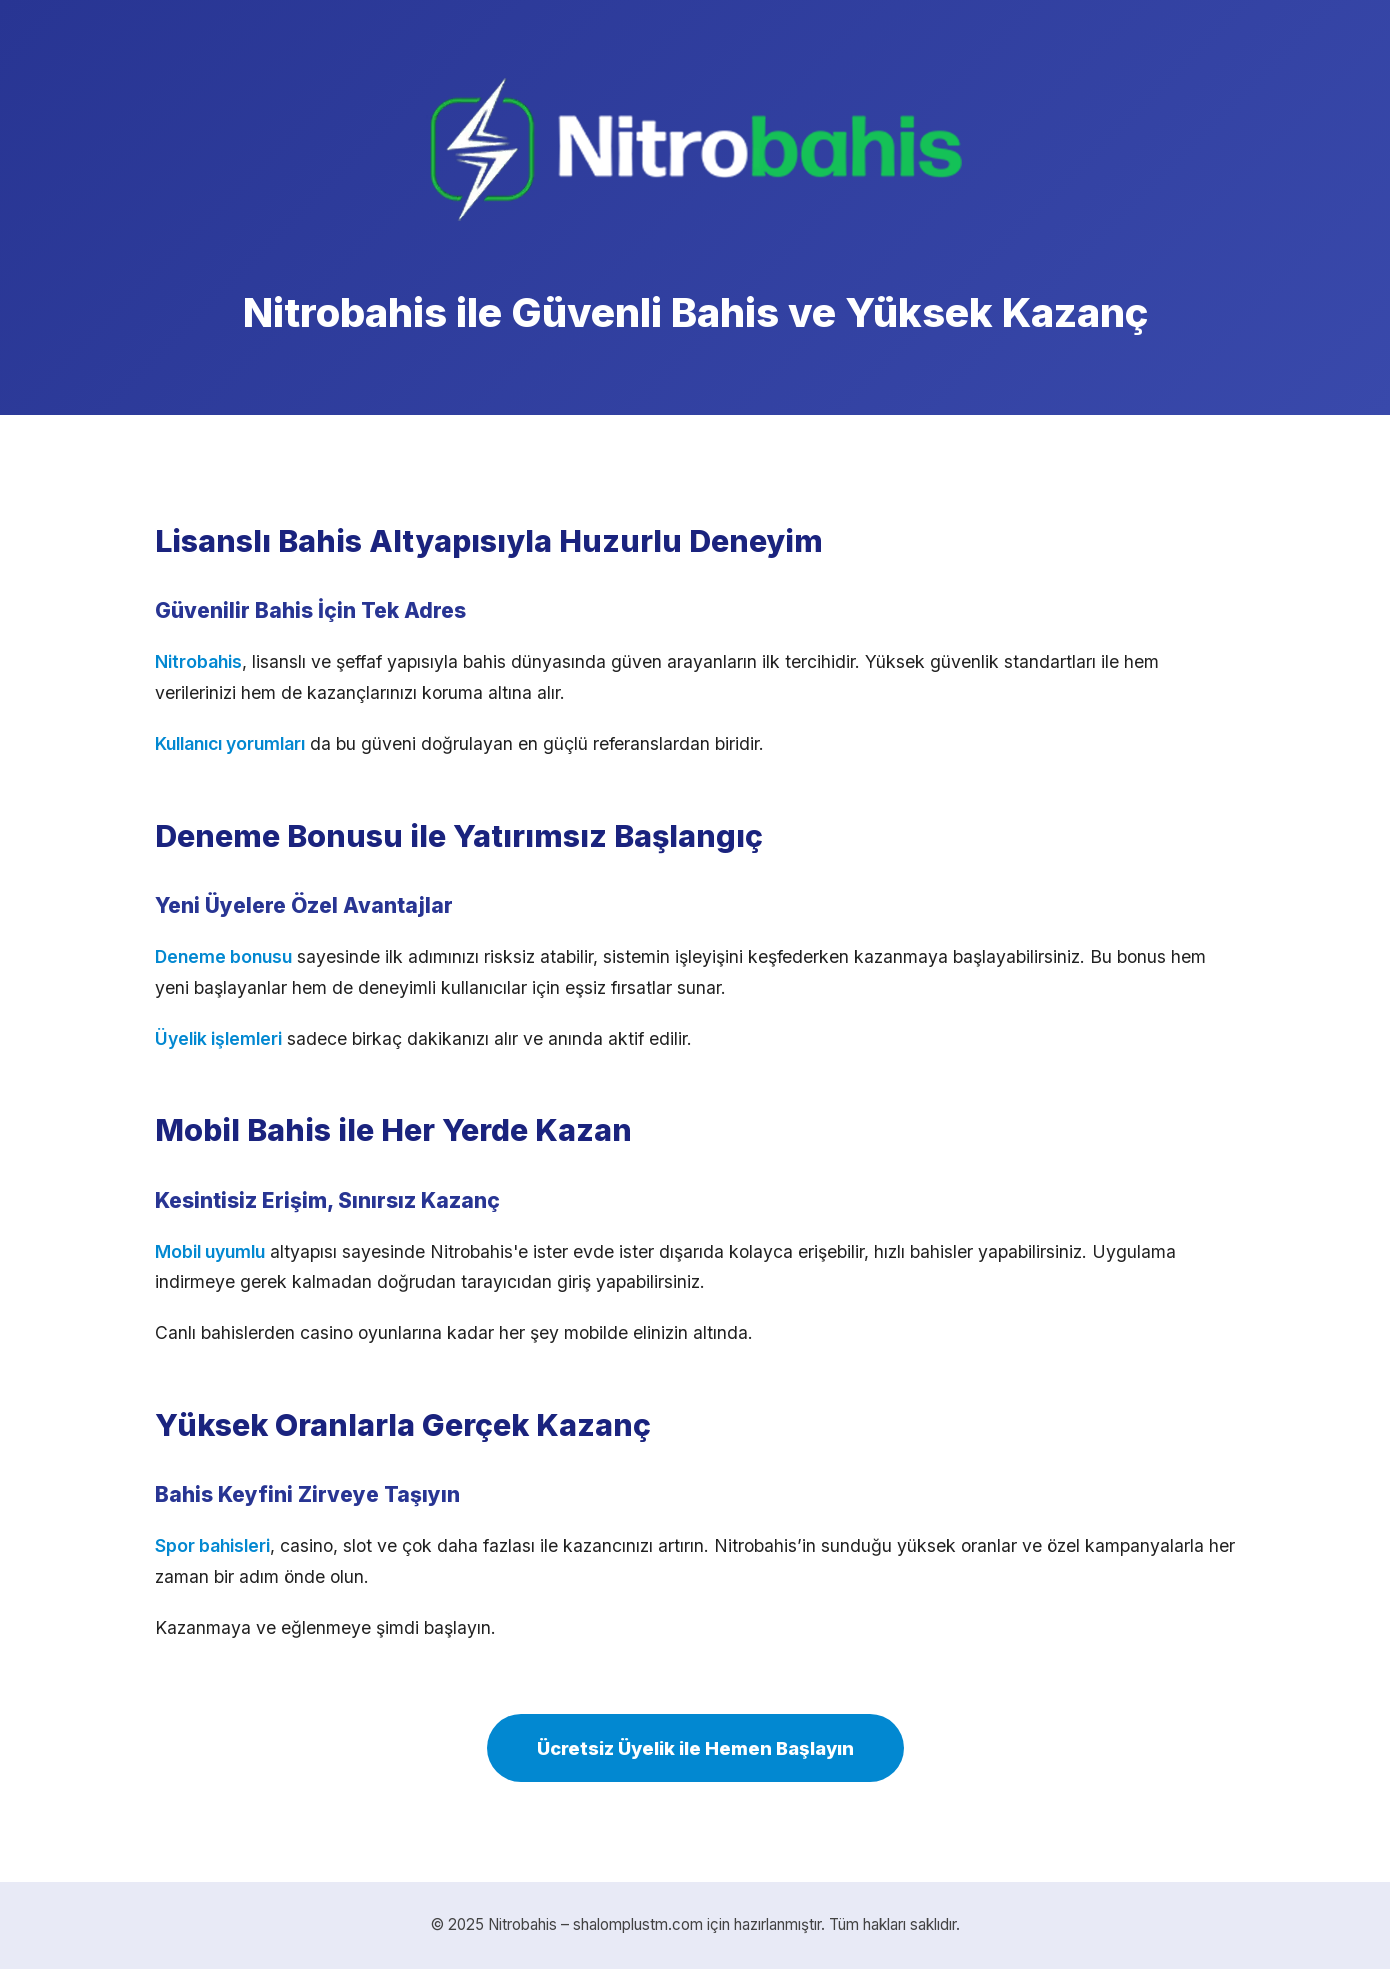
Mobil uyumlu (210, 1251)
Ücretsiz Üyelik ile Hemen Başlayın (695, 1748)
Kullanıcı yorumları (230, 743)
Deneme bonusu (223, 956)
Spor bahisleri (212, 1545)
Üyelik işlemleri (218, 1038)
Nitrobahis (198, 661)
